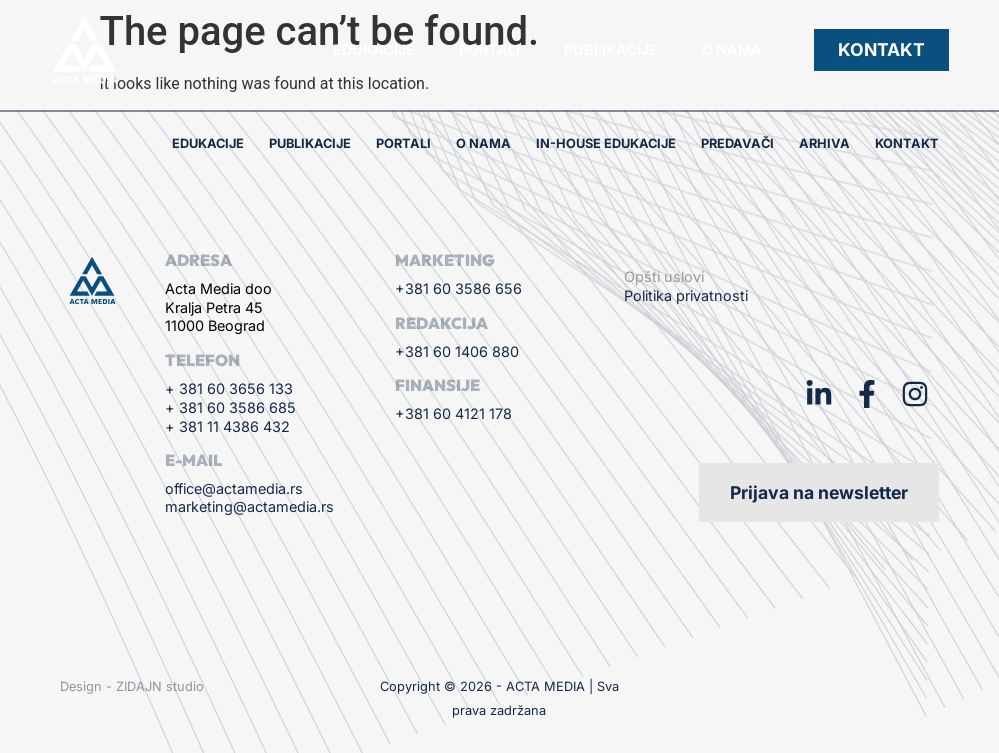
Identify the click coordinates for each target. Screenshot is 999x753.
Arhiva (824, 143)
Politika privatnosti (686, 295)
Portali (489, 49)
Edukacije (374, 49)
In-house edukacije (606, 143)
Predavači (737, 143)
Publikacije (611, 49)
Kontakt (907, 143)
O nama (732, 49)
